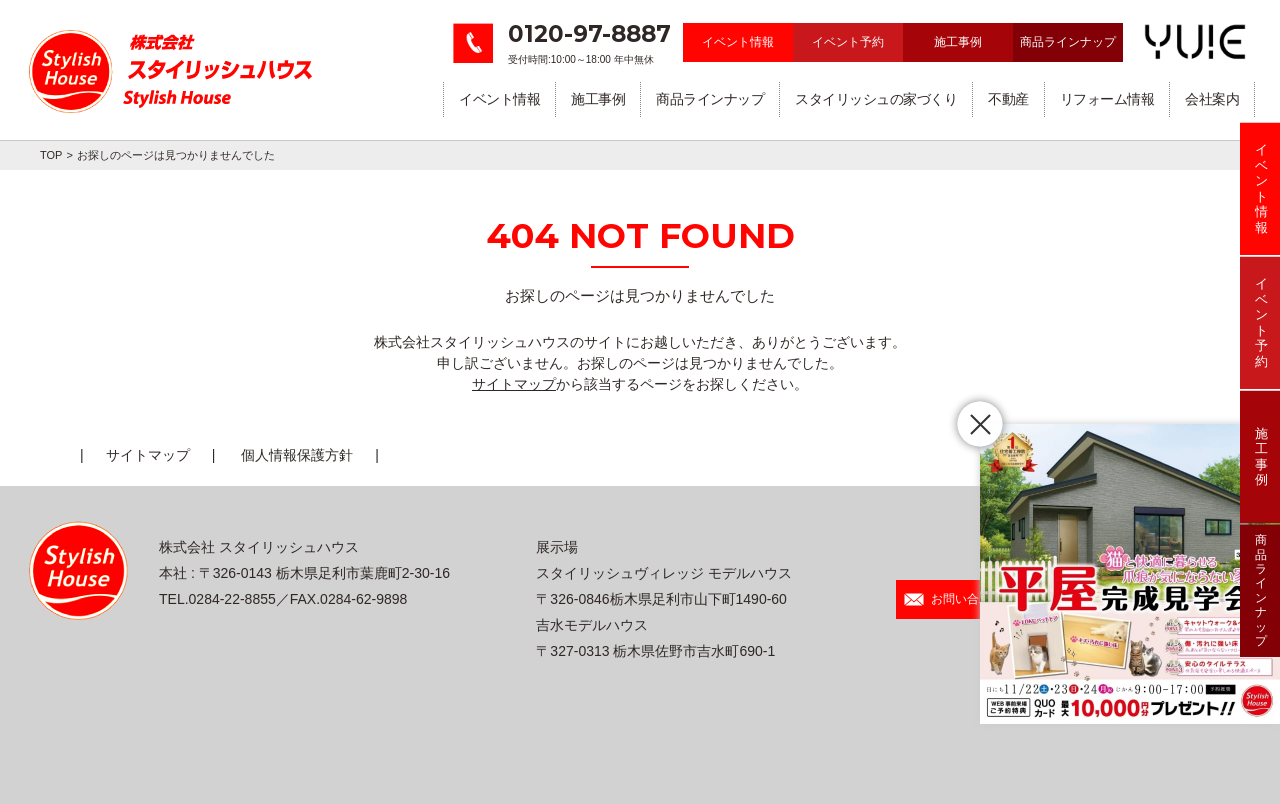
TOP (51, 155)
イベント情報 (738, 42)
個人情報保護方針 (297, 455)
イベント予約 (848, 42)
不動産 (1008, 99)
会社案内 (1212, 99)
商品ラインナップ (1068, 42)
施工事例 (958, 42)
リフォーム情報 (1107, 99)
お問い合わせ (953, 599)
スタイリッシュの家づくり (876, 99)
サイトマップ (514, 384)
